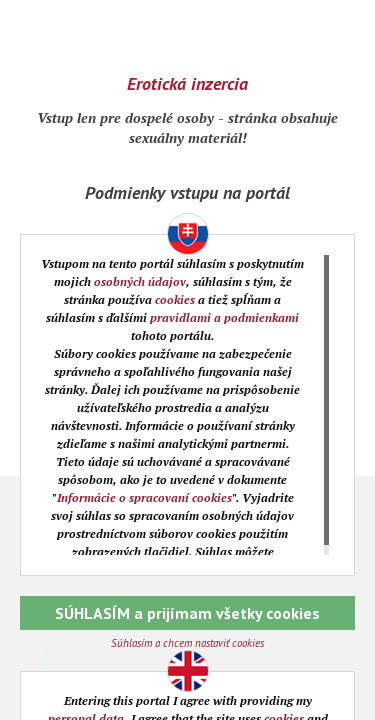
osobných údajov (140, 281)
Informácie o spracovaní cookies (144, 497)
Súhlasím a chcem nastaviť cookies (187, 643)
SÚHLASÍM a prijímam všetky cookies (187, 613)
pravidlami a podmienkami (224, 317)
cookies (175, 299)
